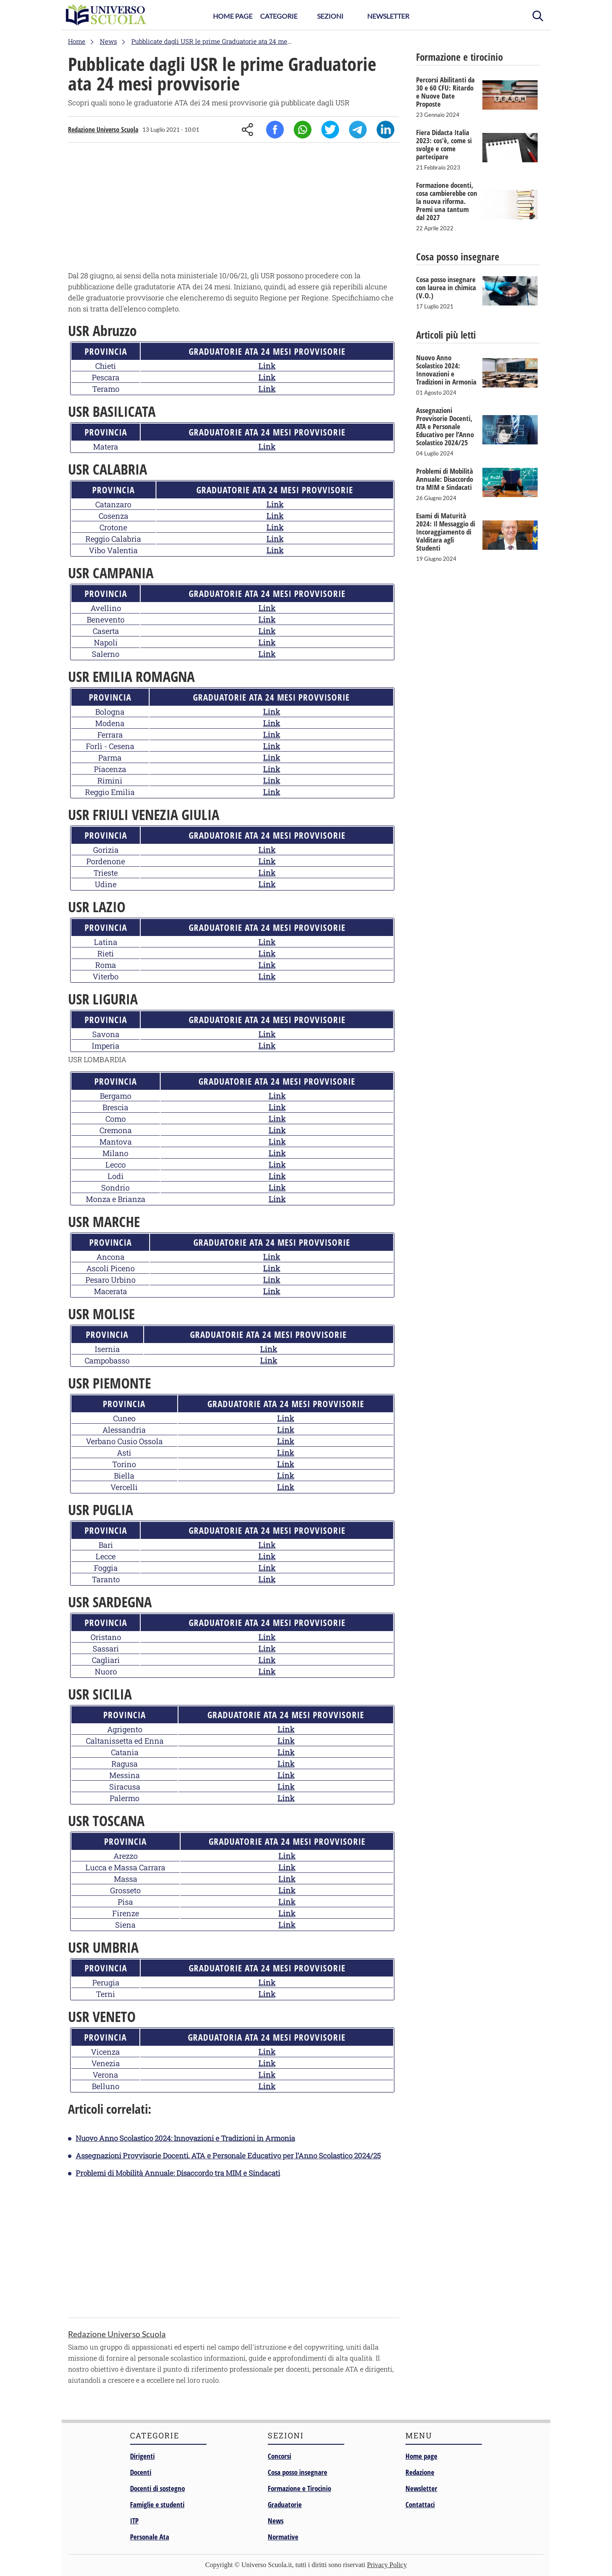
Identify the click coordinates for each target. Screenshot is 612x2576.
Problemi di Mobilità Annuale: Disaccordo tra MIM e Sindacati (178, 2173)
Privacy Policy (387, 2564)
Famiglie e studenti (157, 2504)
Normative (283, 2537)
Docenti (140, 2472)
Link (266, 366)
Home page (421, 2456)
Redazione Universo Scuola (103, 129)
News (275, 2520)
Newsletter (388, 16)
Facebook (275, 130)
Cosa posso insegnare (297, 2472)
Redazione (419, 2472)
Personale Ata (149, 2537)
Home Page (232, 16)
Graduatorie (285, 2504)
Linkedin (385, 130)
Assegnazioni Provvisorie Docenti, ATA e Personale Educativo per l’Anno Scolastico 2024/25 (228, 2155)
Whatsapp (303, 130)
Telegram (358, 130)
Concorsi (279, 2456)
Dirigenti (142, 2456)
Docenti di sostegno (157, 2488)
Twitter (330, 130)
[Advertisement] (233, 208)
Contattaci (420, 2504)
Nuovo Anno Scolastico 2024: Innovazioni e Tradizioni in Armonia (185, 2138)
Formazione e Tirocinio (299, 2488)
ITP (134, 2520)
